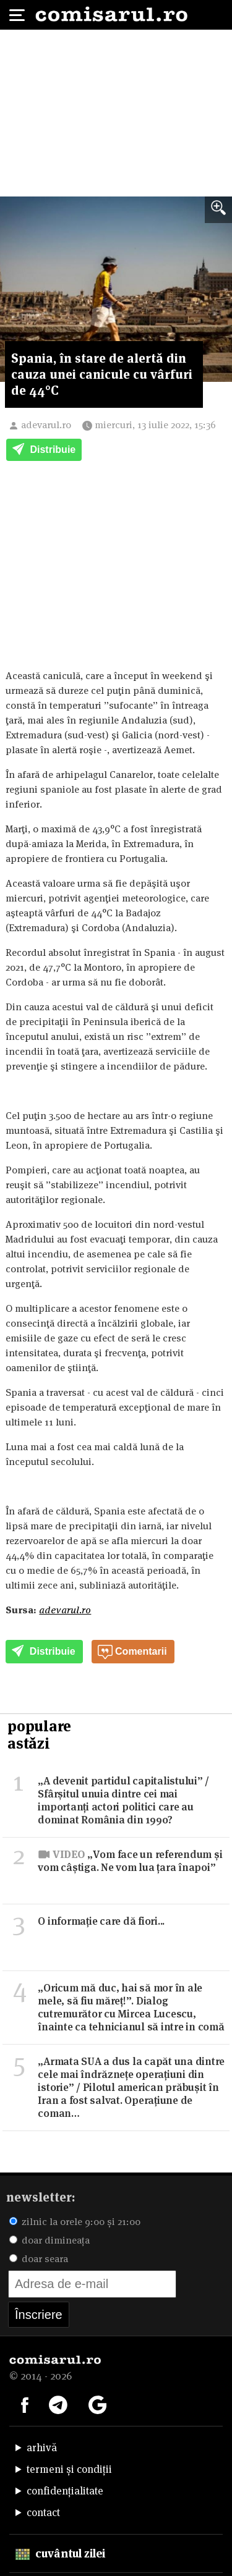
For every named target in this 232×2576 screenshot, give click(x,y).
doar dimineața (49, 2240)
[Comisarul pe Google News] (97, 2403)
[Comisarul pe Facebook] (24, 2403)
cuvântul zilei (60, 2553)
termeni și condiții (69, 2469)
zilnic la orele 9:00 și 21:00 (74, 2222)
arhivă (42, 2447)
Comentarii (132, 1652)
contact (43, 2512)
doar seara (38, 2259)
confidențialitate (65, 2491)
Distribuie (43, 450)
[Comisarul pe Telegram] (58, 2403)
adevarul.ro (46, 425)
